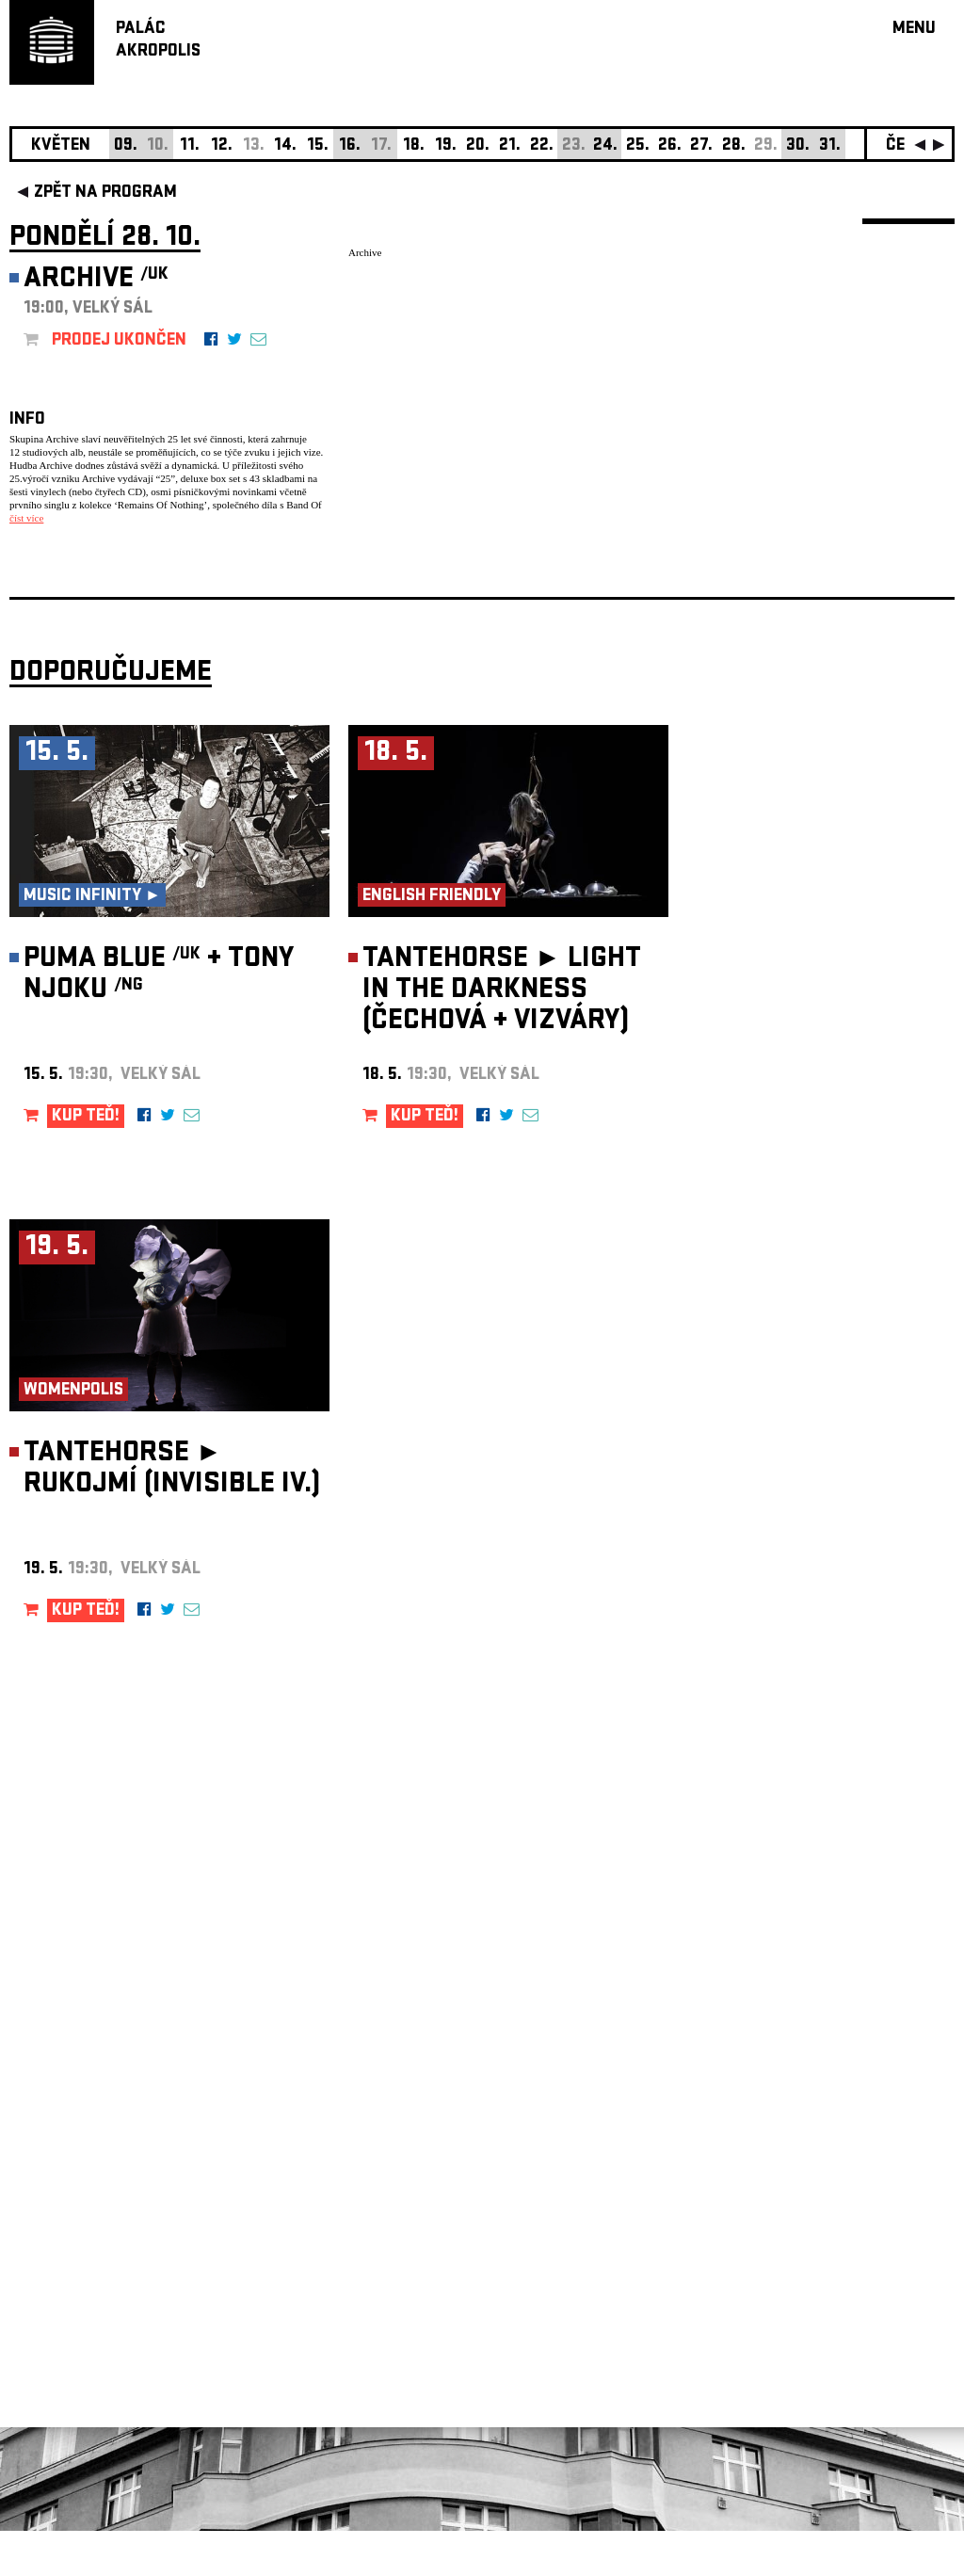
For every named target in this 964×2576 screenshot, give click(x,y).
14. (285, 146)
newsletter (833, 2101)
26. (670, 146)
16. (350, 146)
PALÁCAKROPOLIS (158, 41)
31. (830, 146)
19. (446, 146)
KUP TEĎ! (86, 1162)
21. (510, 146)
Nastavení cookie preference (84, 2320)
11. (190, 146)
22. (542, 146)
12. (222, 146)
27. (701, 146)
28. (734, 146)
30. (798, 146)
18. (414, 146)
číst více (26, 517)
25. (638, 146)
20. (478, 146)
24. (605, 146)
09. (125, 146)
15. (318, 146)
